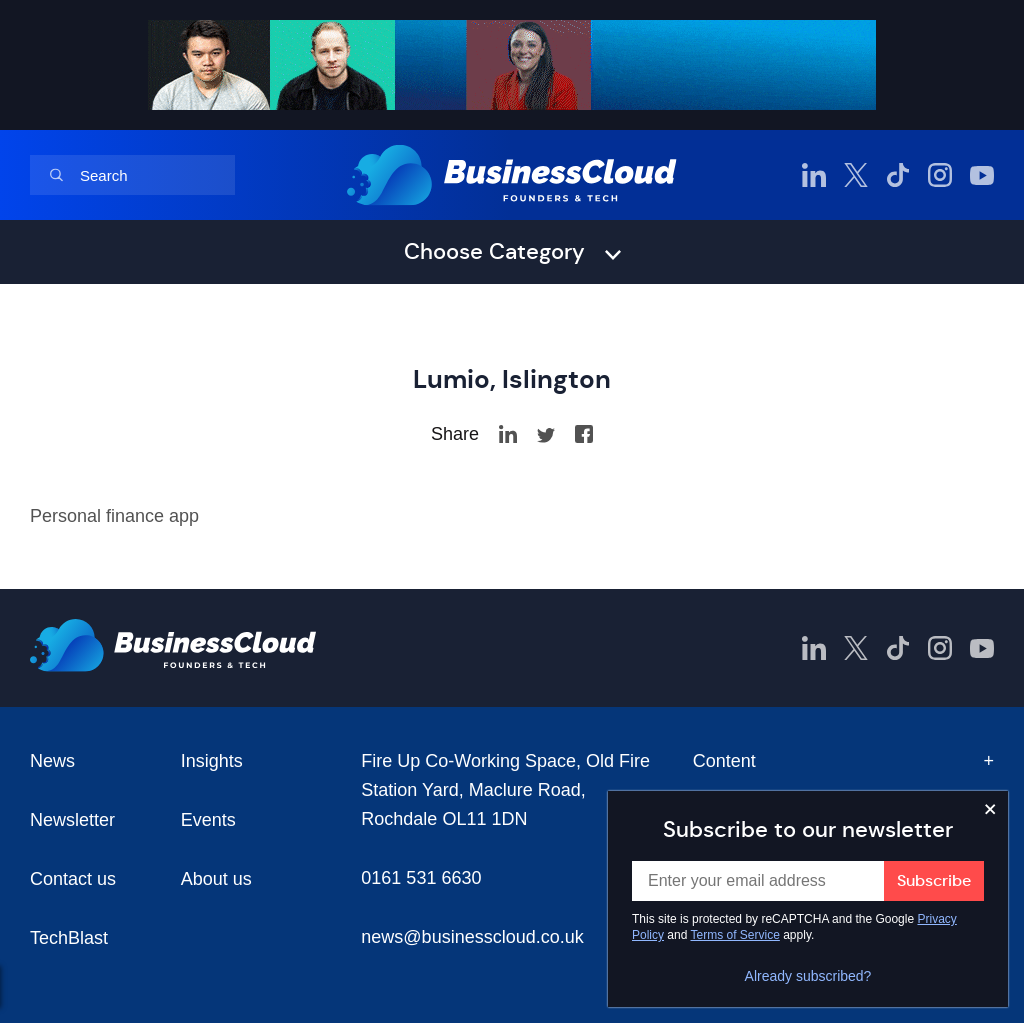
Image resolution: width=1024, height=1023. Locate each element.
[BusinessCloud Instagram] (940, 175)
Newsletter (72, 820)
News (52, 761)
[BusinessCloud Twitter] (856, 175)
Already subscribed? (808, 976)
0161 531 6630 (421, 878)
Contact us (73, 879)
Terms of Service (735, 935)
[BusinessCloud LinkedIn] (814, 175)
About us (216, 879)
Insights (212, 761)
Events (208, 820)
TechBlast (69, 938)
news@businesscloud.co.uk (472, 937)
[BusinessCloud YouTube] (982, 175)
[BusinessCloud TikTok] (898, 175)
